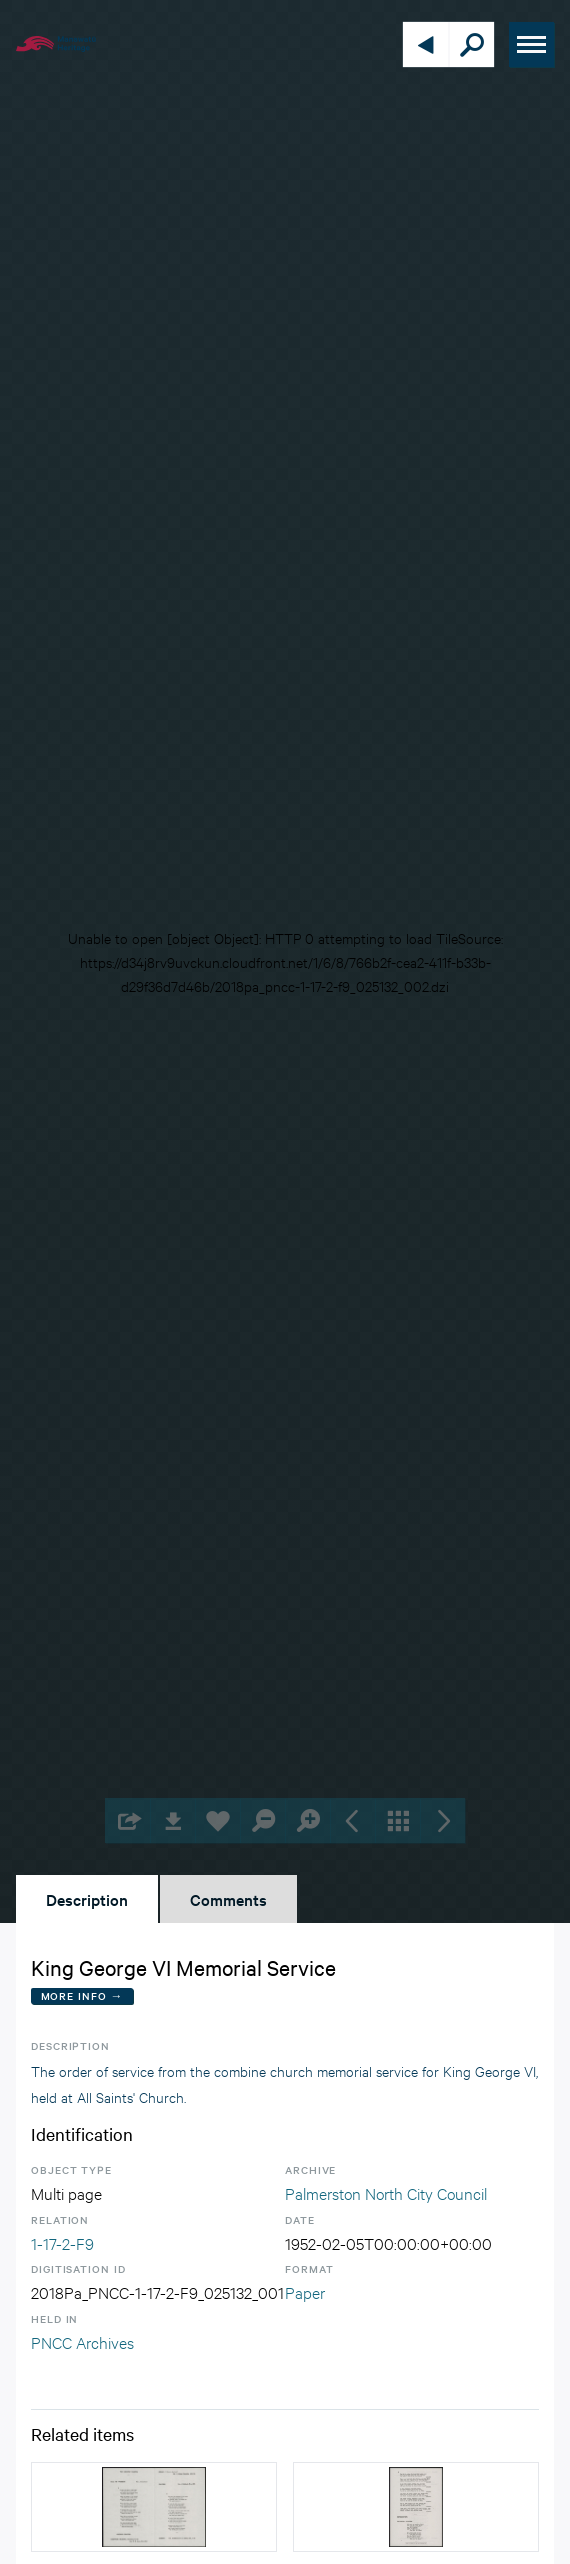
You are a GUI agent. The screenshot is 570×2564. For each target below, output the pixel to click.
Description (87, 1899)
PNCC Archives (82, 2341)
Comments (228, 1899)
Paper (305, 2291)
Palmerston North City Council (386, 2192)
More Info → (82, 1995)
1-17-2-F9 (62, 2242)
